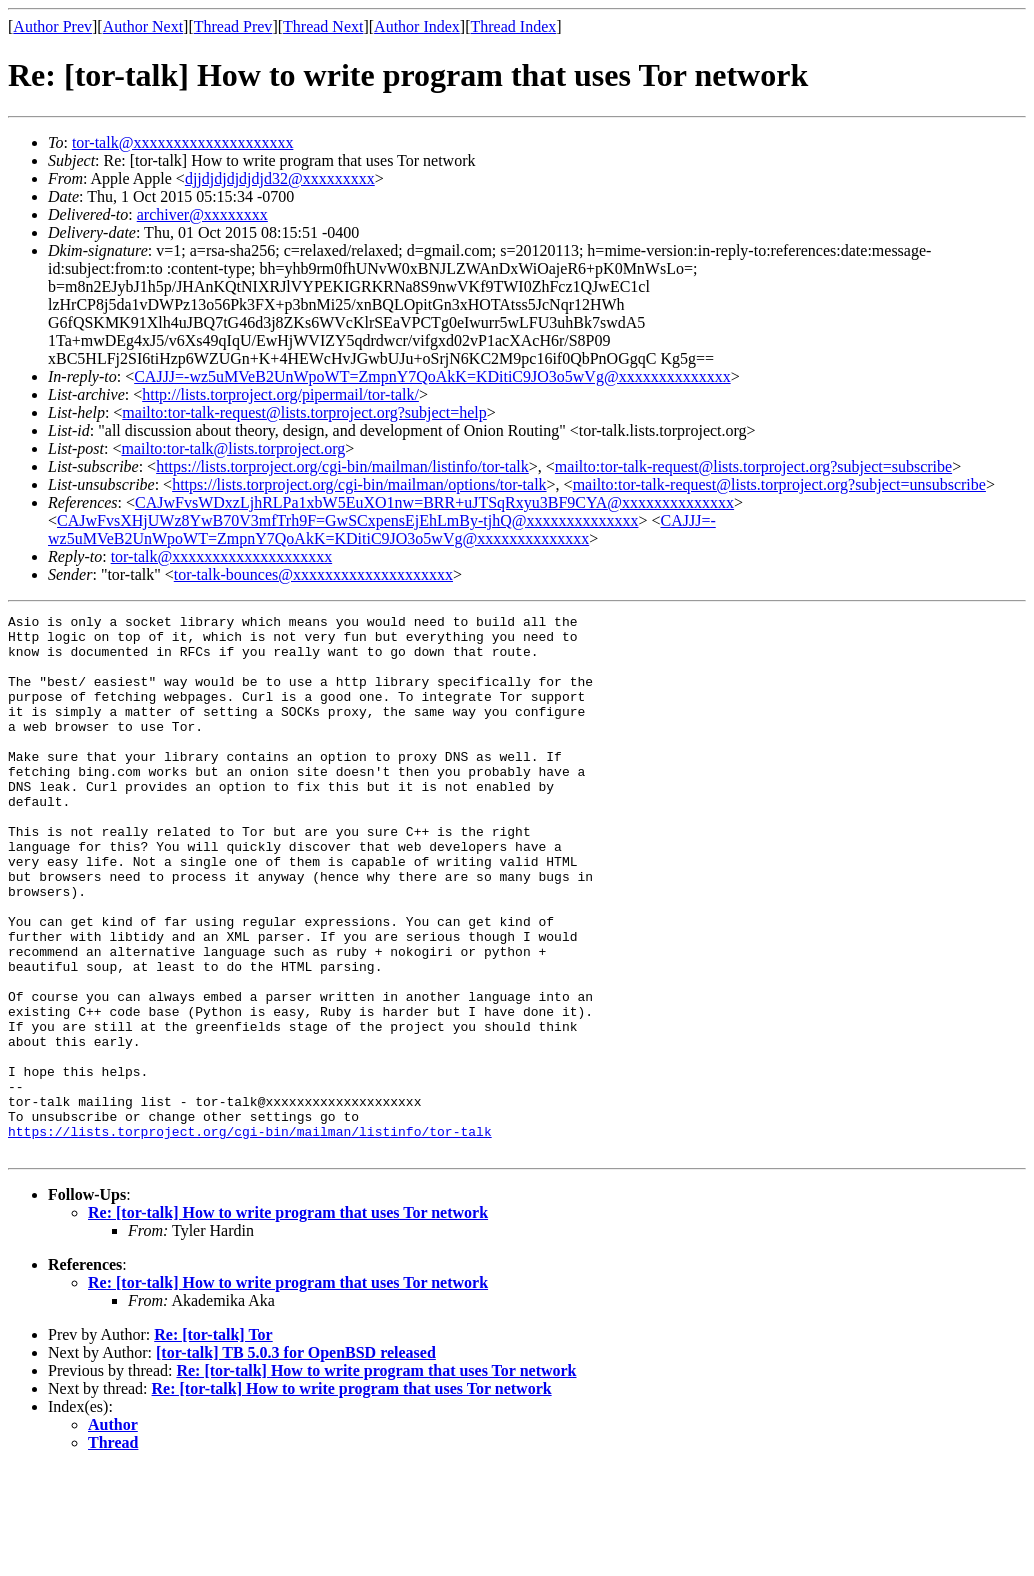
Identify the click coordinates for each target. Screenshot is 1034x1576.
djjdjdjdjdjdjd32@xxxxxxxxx (280, 178)
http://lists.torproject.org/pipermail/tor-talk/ (280, 394)
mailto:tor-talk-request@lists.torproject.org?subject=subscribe (753, 466)
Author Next (143, 26)
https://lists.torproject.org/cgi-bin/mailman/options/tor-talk (359, 484)
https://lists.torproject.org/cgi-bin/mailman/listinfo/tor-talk (342, 466)
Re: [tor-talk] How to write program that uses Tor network (288, 1320)
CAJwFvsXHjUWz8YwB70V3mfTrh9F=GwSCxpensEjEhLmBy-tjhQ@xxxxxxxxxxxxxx (347, 520)
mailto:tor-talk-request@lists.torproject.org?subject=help (304, 412)
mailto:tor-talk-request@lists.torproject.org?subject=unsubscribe (779, 484)
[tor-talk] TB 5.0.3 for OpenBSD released (296, 1460)
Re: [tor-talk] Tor (213, 1442)
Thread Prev (233, 26)
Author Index (417, 26)
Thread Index (514, 26)
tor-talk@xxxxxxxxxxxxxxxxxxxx (183, 142)
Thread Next (323, 26)
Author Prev (52, 26)
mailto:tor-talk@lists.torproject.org (233, 448)
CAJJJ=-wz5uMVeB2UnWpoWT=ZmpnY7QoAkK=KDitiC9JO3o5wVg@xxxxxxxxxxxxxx (432, 376)
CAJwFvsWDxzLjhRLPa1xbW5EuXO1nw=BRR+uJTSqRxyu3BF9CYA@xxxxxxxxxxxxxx (434, 502)
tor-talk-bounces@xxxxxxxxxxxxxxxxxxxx (313, 574)
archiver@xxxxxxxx (202, 214)
